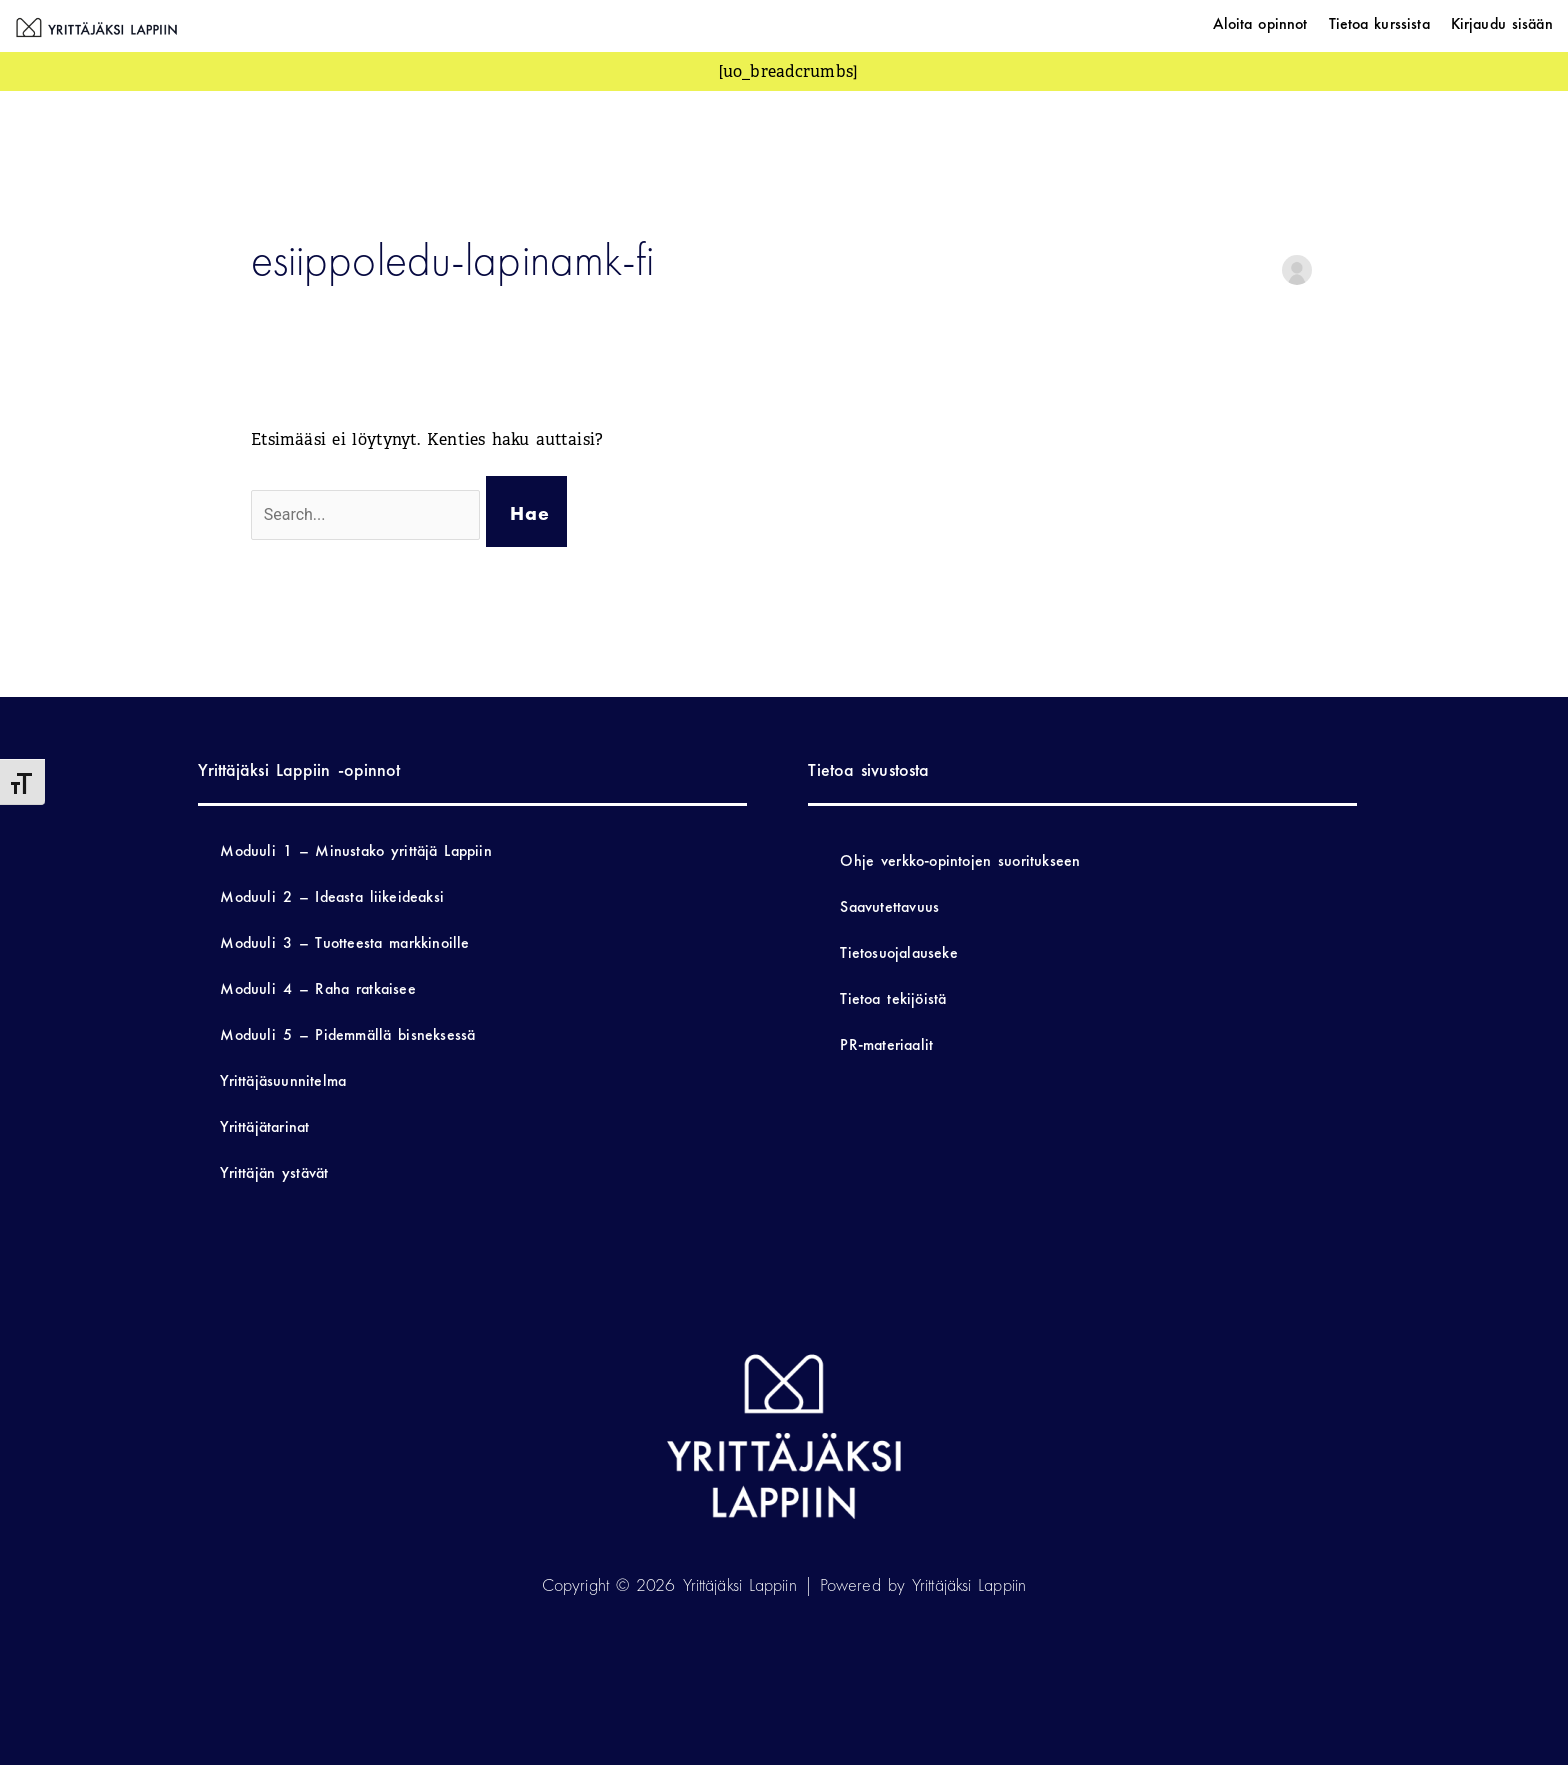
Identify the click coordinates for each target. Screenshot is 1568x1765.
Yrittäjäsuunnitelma (283, 1080)
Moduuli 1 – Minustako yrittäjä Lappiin (355, 850)
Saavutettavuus (889, 906)
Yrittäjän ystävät (274, 1172)
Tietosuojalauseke (898, 952)
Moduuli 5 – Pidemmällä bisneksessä (347, 1034)
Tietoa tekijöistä (893, 998)
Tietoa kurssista (1379, 23)
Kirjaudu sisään (1502, 23)
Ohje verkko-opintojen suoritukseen (960, 860)
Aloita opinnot (1260, 23)
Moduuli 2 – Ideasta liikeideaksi (332, 896)
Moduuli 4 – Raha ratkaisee (317, 988)
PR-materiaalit (886, 1044)
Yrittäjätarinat (264, 1126)
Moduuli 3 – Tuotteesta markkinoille (344, 942)
